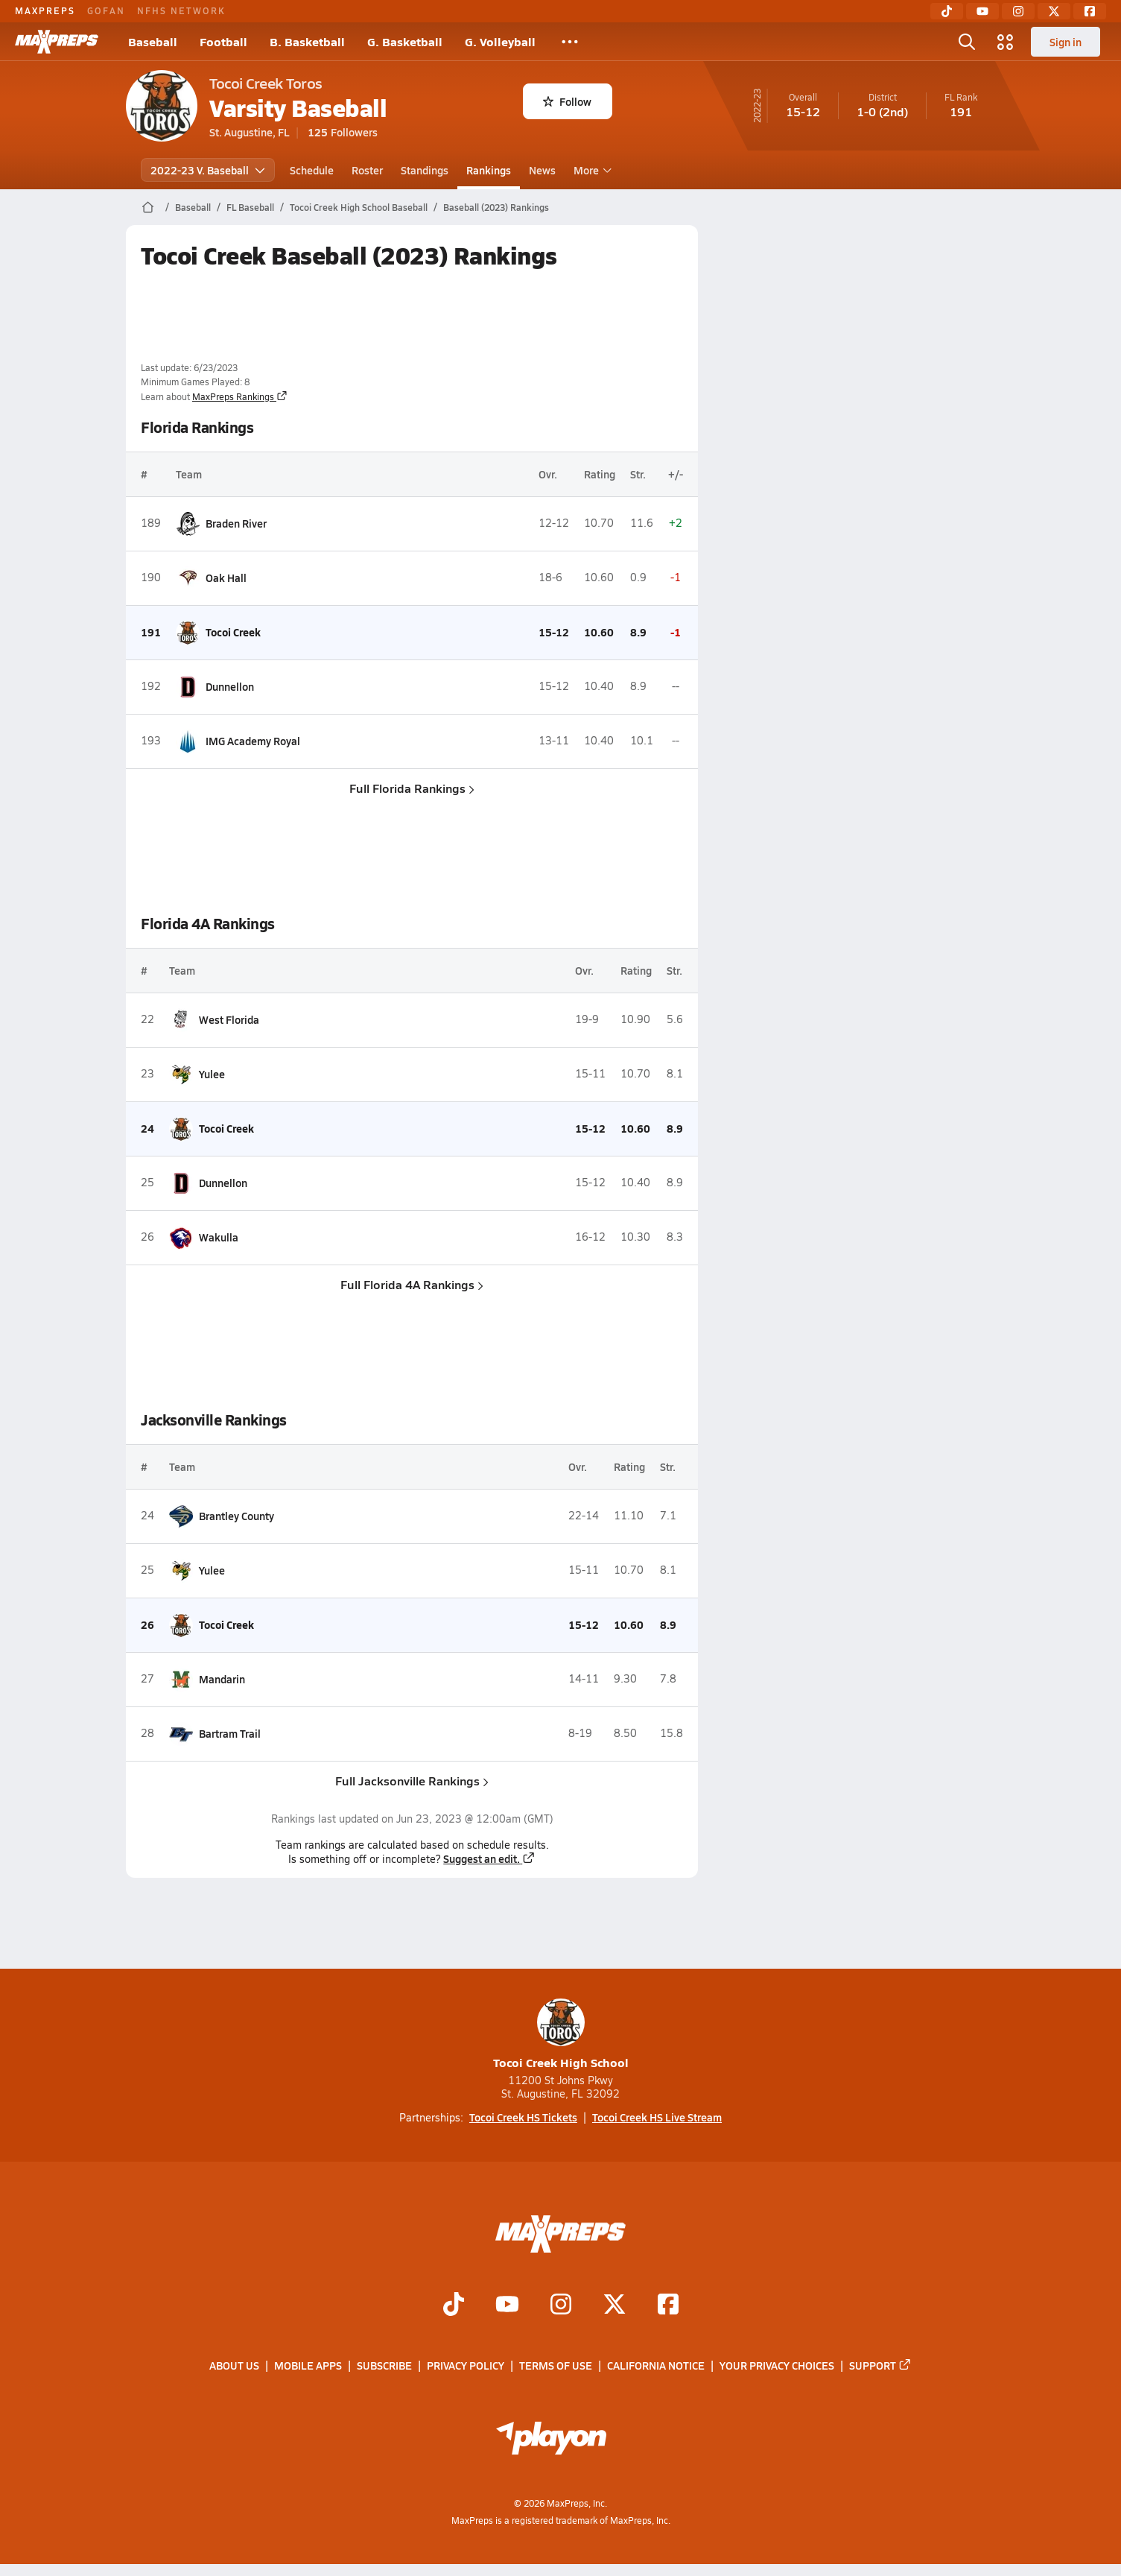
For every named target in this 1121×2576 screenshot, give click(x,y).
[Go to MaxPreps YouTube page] (507, 2306)
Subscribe (384, 2365)
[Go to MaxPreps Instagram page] (561, 2306)
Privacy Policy (465, 2365)
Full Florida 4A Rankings (411, 1284)
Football (223, 41)
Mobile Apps (308, 2365)
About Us (234, 2365)
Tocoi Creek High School (561, 2035)
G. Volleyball (500, 41)
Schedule (312, 169)
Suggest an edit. (489, 1858)
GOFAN (106, 10)
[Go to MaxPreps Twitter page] (614, 2306)
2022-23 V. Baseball (207, 169)
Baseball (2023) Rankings (496, 207)
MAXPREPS (45, 10)
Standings (424, 169)
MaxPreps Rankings (240, 396)
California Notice (656, 2365)
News (542, 169)
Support (880, 2365)
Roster (367, 169)
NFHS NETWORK (181, 10)
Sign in (1065, 41)
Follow (567, 101)
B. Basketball (307, 41)
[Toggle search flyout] (966, 41)
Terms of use (555, 2365)
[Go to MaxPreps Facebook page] (668, 2306)
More (591, 169)
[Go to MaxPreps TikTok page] (454, 2306)
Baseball (152, 41)
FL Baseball (250, 207)
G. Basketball (404, 41)
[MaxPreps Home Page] (147, 207)
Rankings (488, 169)
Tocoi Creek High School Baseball (359, 207)
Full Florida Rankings (411, 788)
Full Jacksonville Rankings (412, 1780)
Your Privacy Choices (777, 2365)
